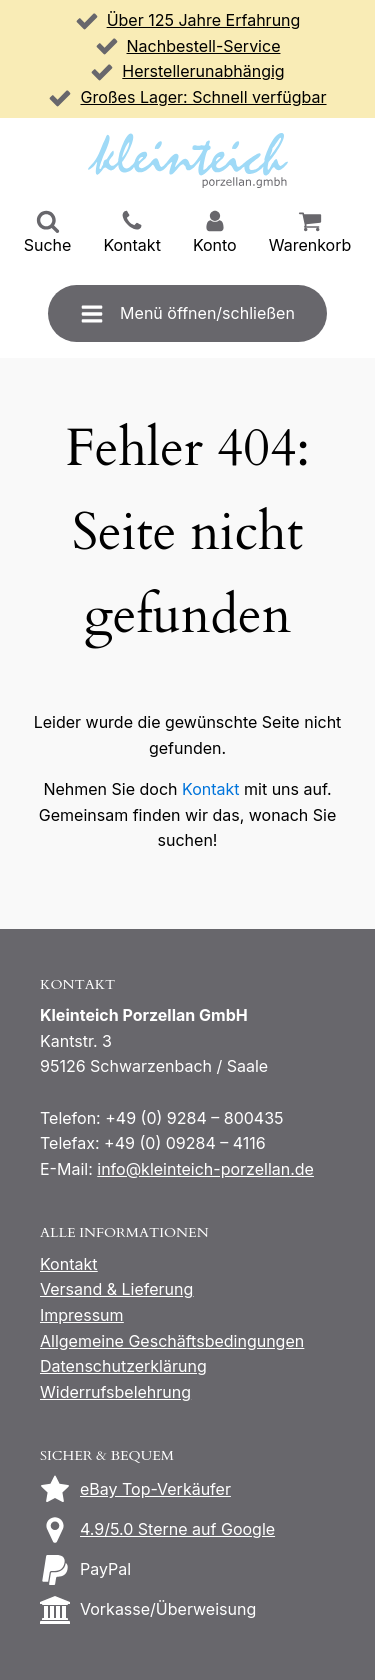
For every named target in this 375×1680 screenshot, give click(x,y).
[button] (48, 234)
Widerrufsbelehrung (115, 1392)
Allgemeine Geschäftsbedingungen (172, 1341)
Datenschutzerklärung (123, 1366)
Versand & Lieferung (116, 1289)
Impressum (82, 1315)
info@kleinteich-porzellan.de (205, 1169)
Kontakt (210, 789)
